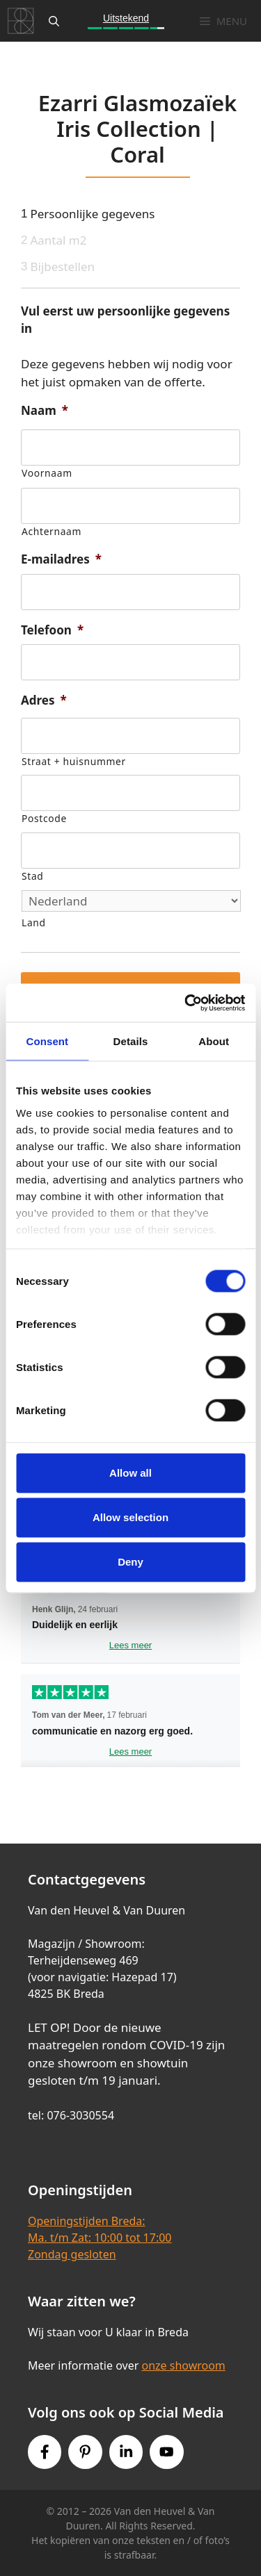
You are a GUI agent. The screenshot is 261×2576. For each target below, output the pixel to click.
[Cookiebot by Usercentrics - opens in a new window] (186, 1003)
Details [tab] (130, 1041)
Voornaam (47, 472)
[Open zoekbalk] (54, 21)
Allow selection (130, 1517)
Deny (130, 1562)
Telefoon (52, 630)
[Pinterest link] (85, 2451)
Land (34, 922)
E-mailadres (61, 559)
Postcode (44, 818)
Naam (44, 410)
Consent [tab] (47, 1041)
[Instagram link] (126, 2451)
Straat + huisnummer (74, 761)
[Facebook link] (44, 2451)
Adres (44, 700)
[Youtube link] (166, 2451)
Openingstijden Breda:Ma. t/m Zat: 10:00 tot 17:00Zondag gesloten (99, 2237)
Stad (32, 876)
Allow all (130, 1473)
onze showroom (183, 2365)
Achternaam (51, 531)
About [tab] (213, 1041)
